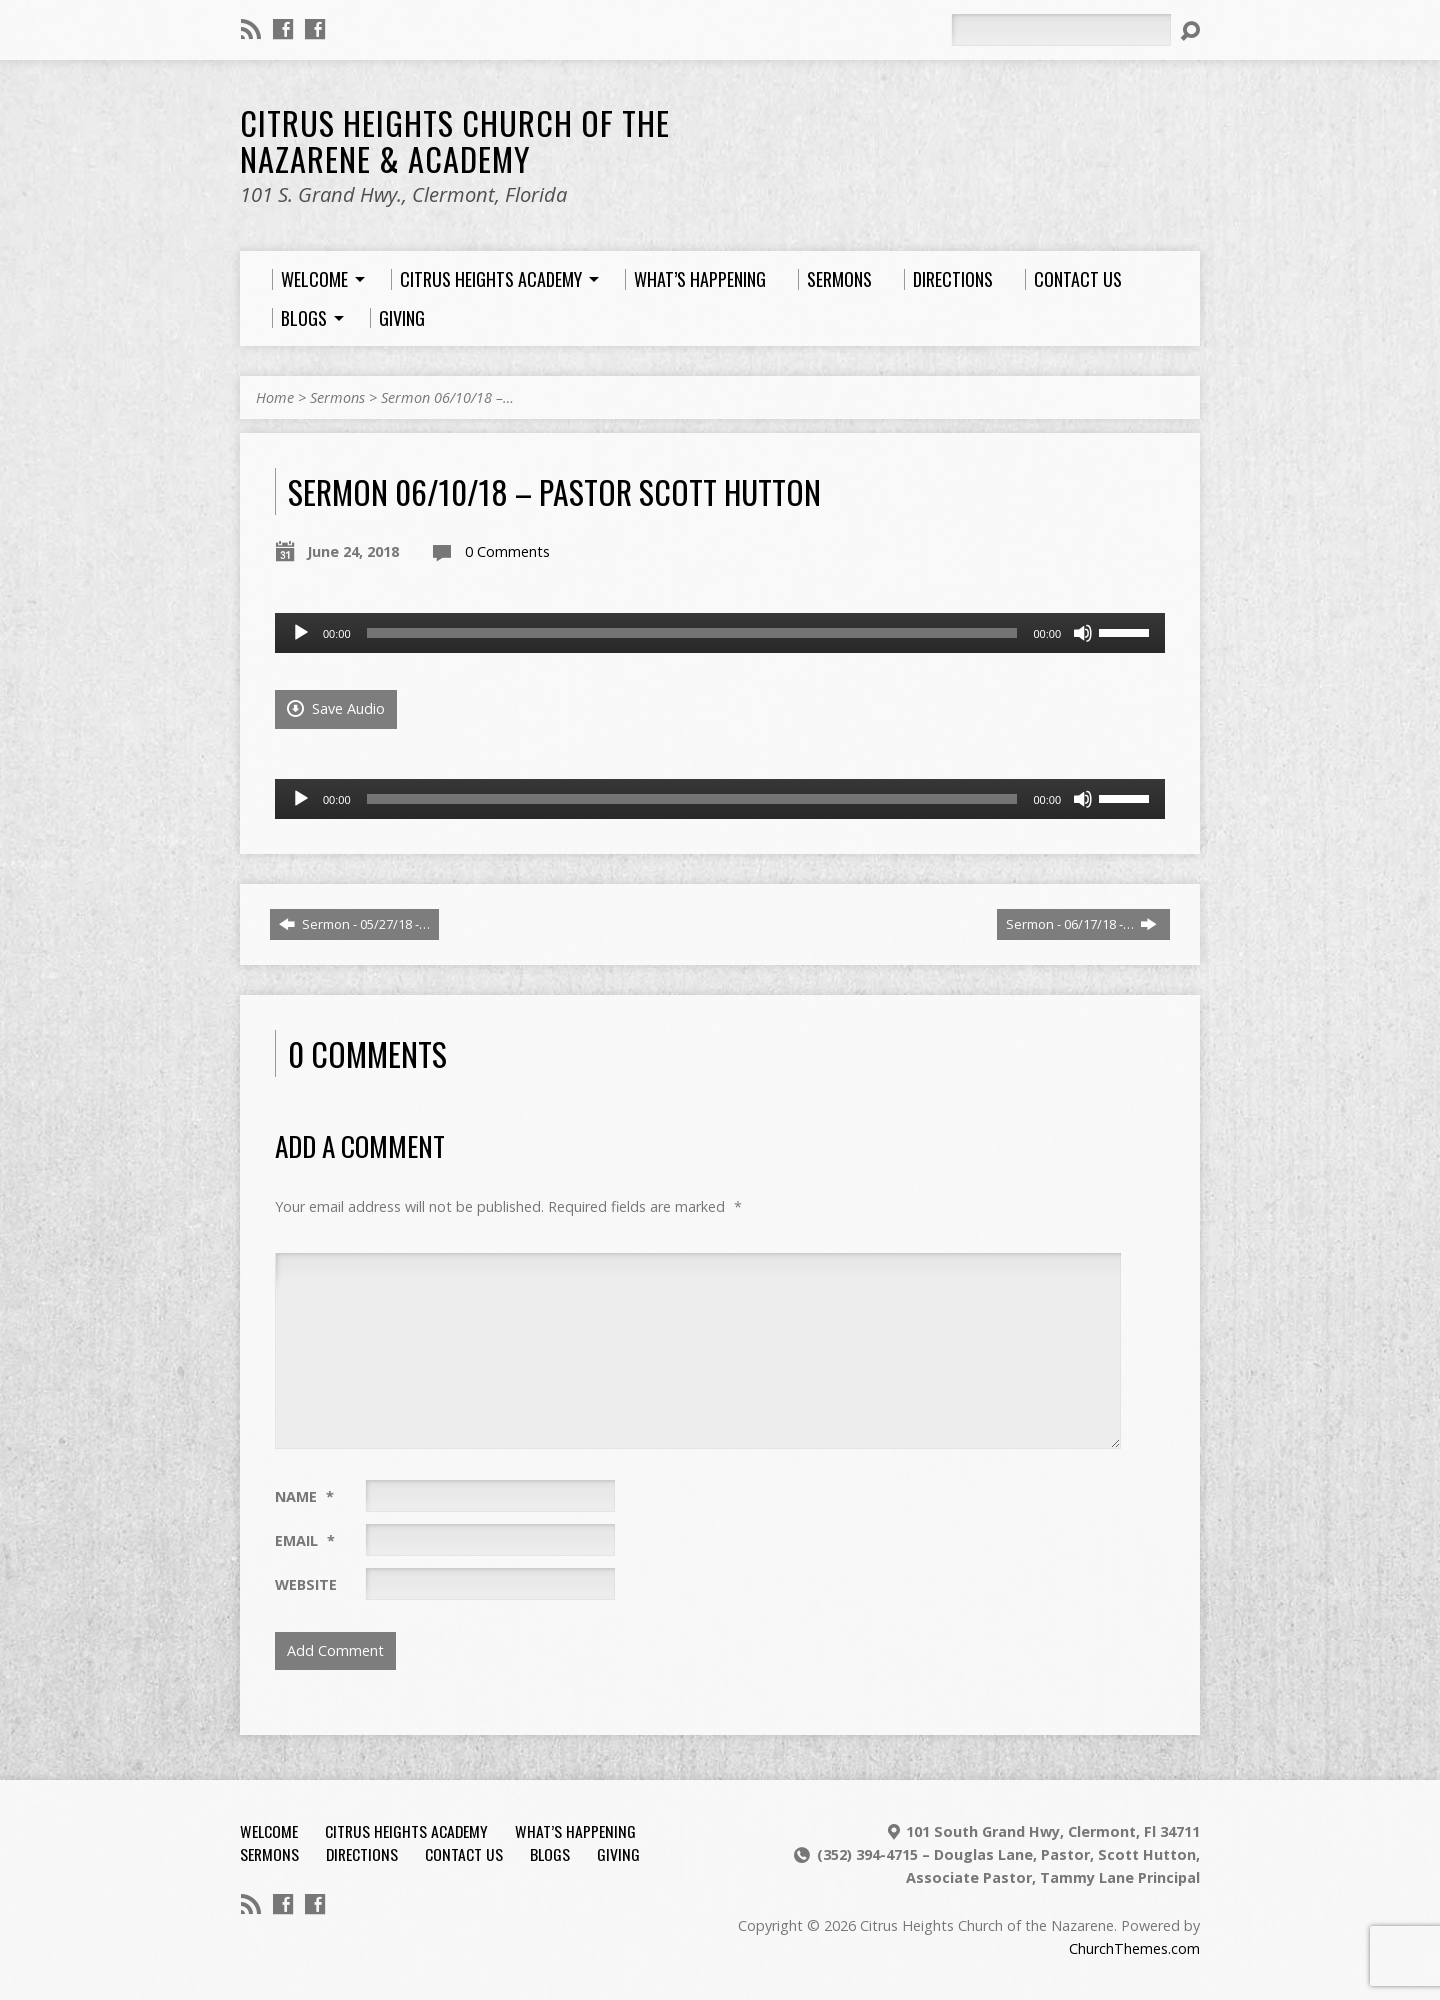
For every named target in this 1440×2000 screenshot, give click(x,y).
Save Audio (336, 708)
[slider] (692, 633)
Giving (618, 1854)
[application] (720, 633)
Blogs (550, 1854)
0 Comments (507, 551)
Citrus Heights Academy (406, 1831)
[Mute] (1083, 633)
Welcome (269, 1831)
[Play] (301, 633)
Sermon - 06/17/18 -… (1081, 924)
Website (306, 1584)
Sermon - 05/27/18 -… (354, 924)
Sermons (337, 397)
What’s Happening (575, 1831)
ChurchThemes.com (1134, 1948)
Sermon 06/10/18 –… (447, 397)
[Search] (1061, 30)
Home (275, 397)
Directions (362, 1854)
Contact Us (464, 1854)
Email (305, 1540)
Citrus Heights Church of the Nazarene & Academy (455, 140)
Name (304, 1496)
